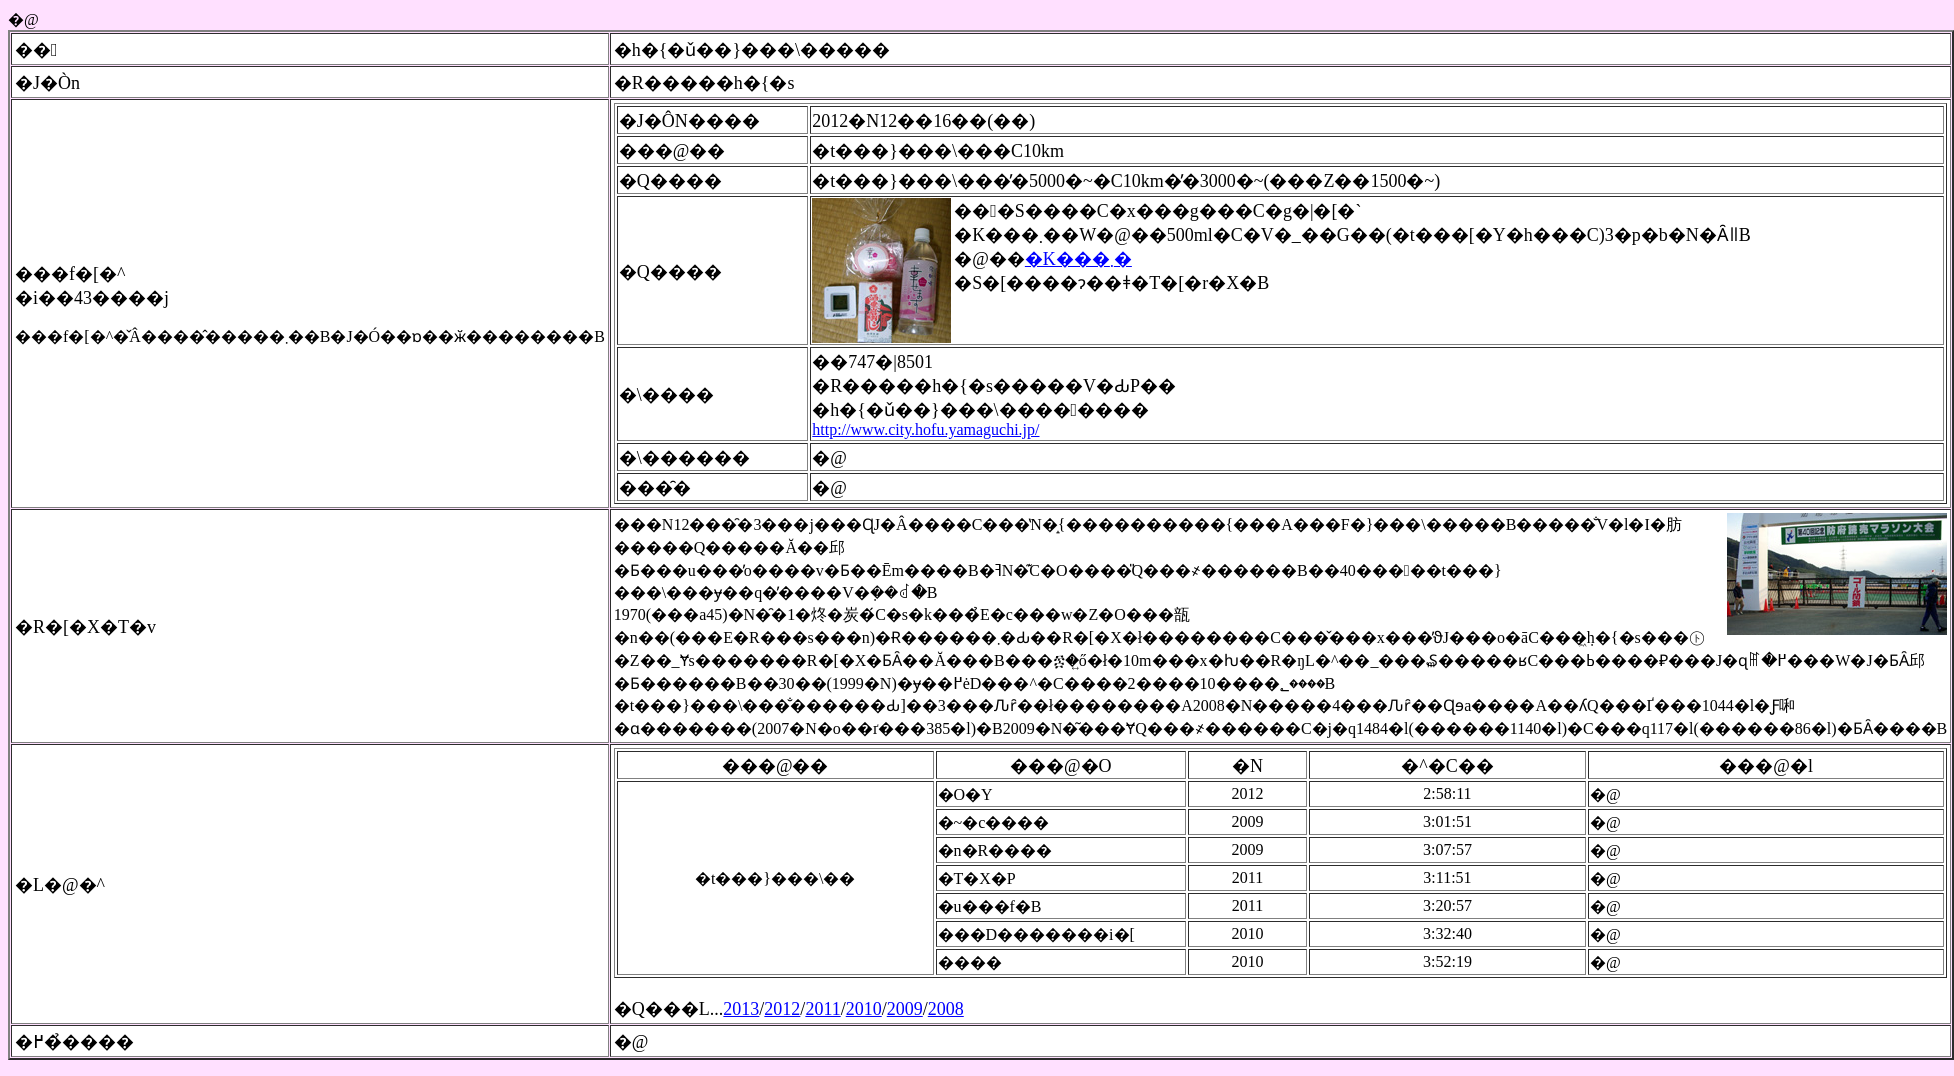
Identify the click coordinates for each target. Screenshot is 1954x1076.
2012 (782, 1009)
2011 (822, 1009)
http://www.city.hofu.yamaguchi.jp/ (925, 429)
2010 (864, 1009)
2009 (905, 1009)
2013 (741, 1009)
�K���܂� (1078, 259)
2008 (946, 1009)
